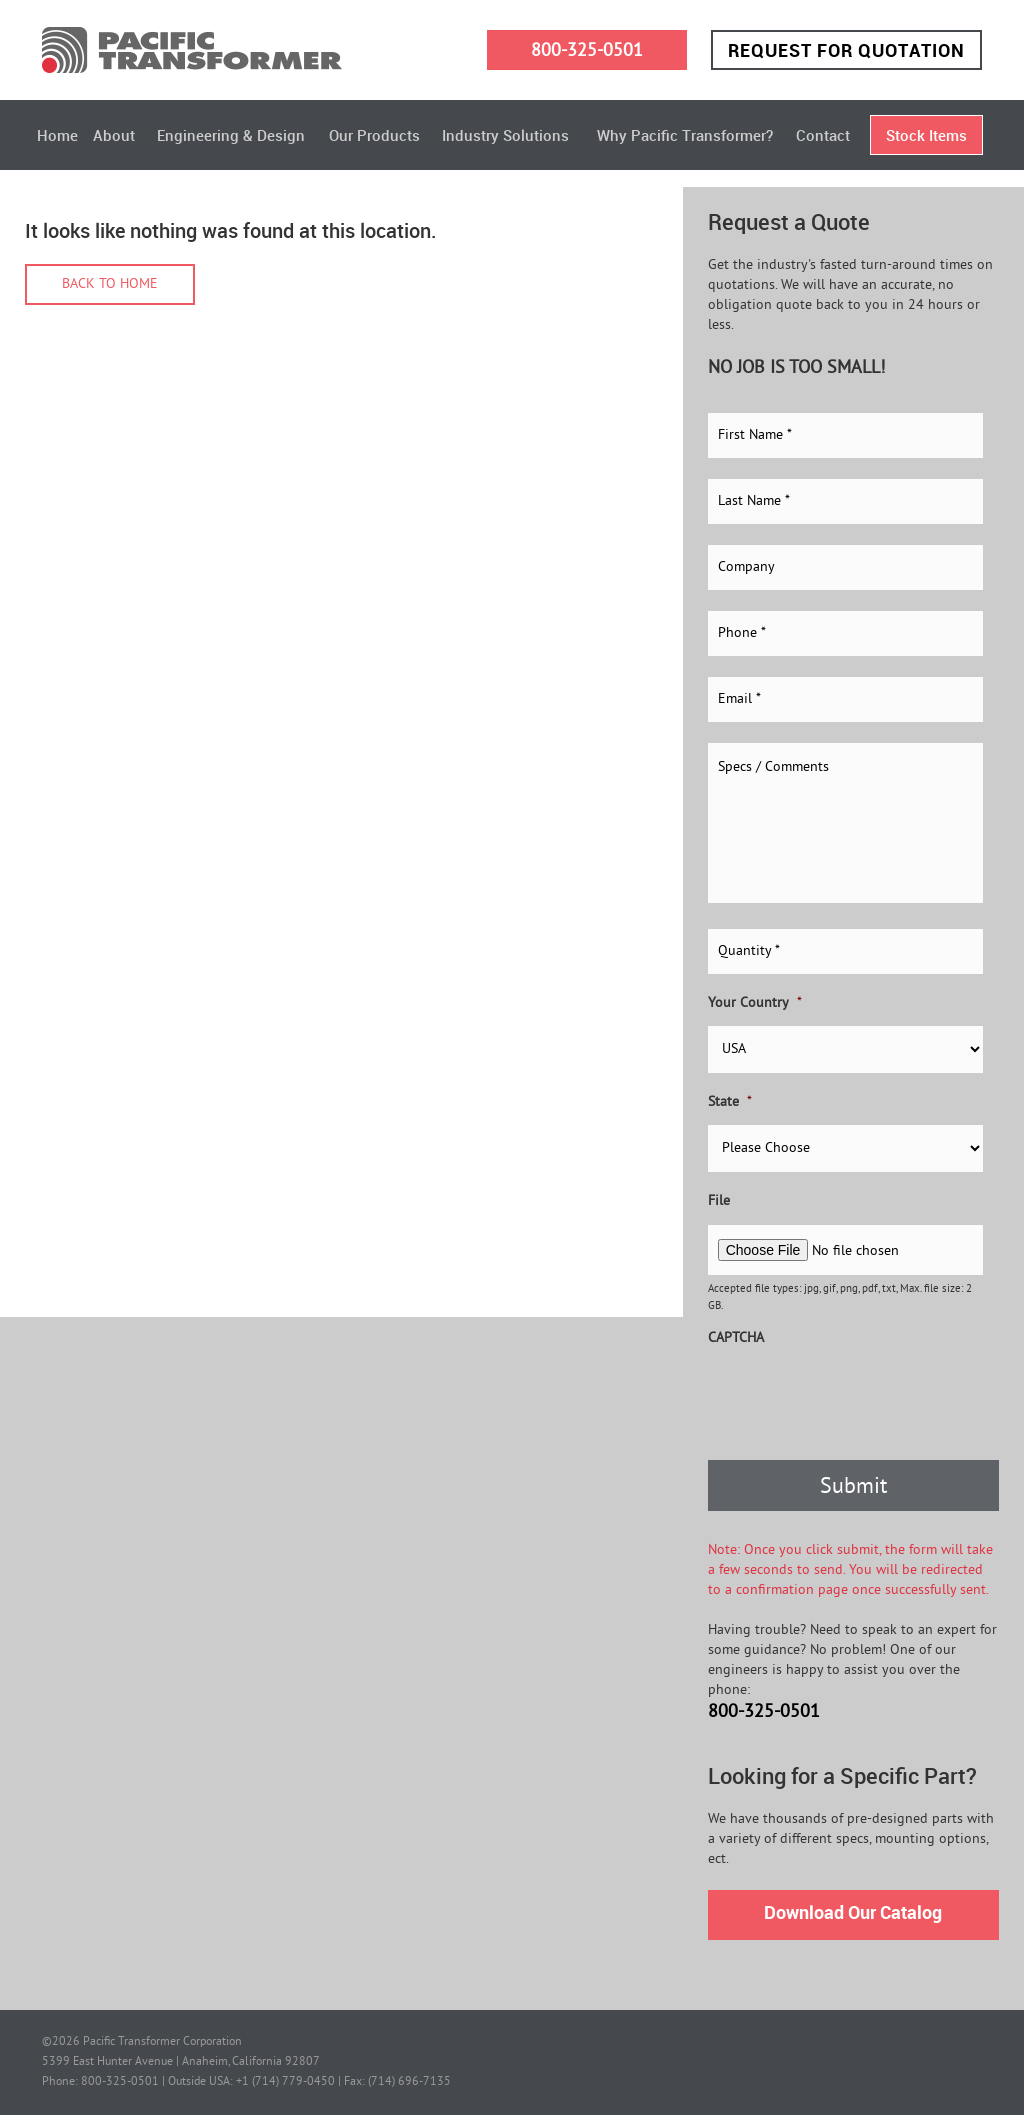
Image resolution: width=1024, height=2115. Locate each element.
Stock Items (926, 135)
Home (57, 135)
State (730, 1102)
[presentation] (860, 1400)
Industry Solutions (505, 135)
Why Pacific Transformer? (685, 135)
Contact (823, 135)
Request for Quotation (846, 50)
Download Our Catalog (853, 1912)
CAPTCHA (736, 1338)
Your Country (755, 1003)
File (719, 1201)
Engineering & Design (231, 135)
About (114, 135)
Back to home (110, 284)
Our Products (374, 135)
